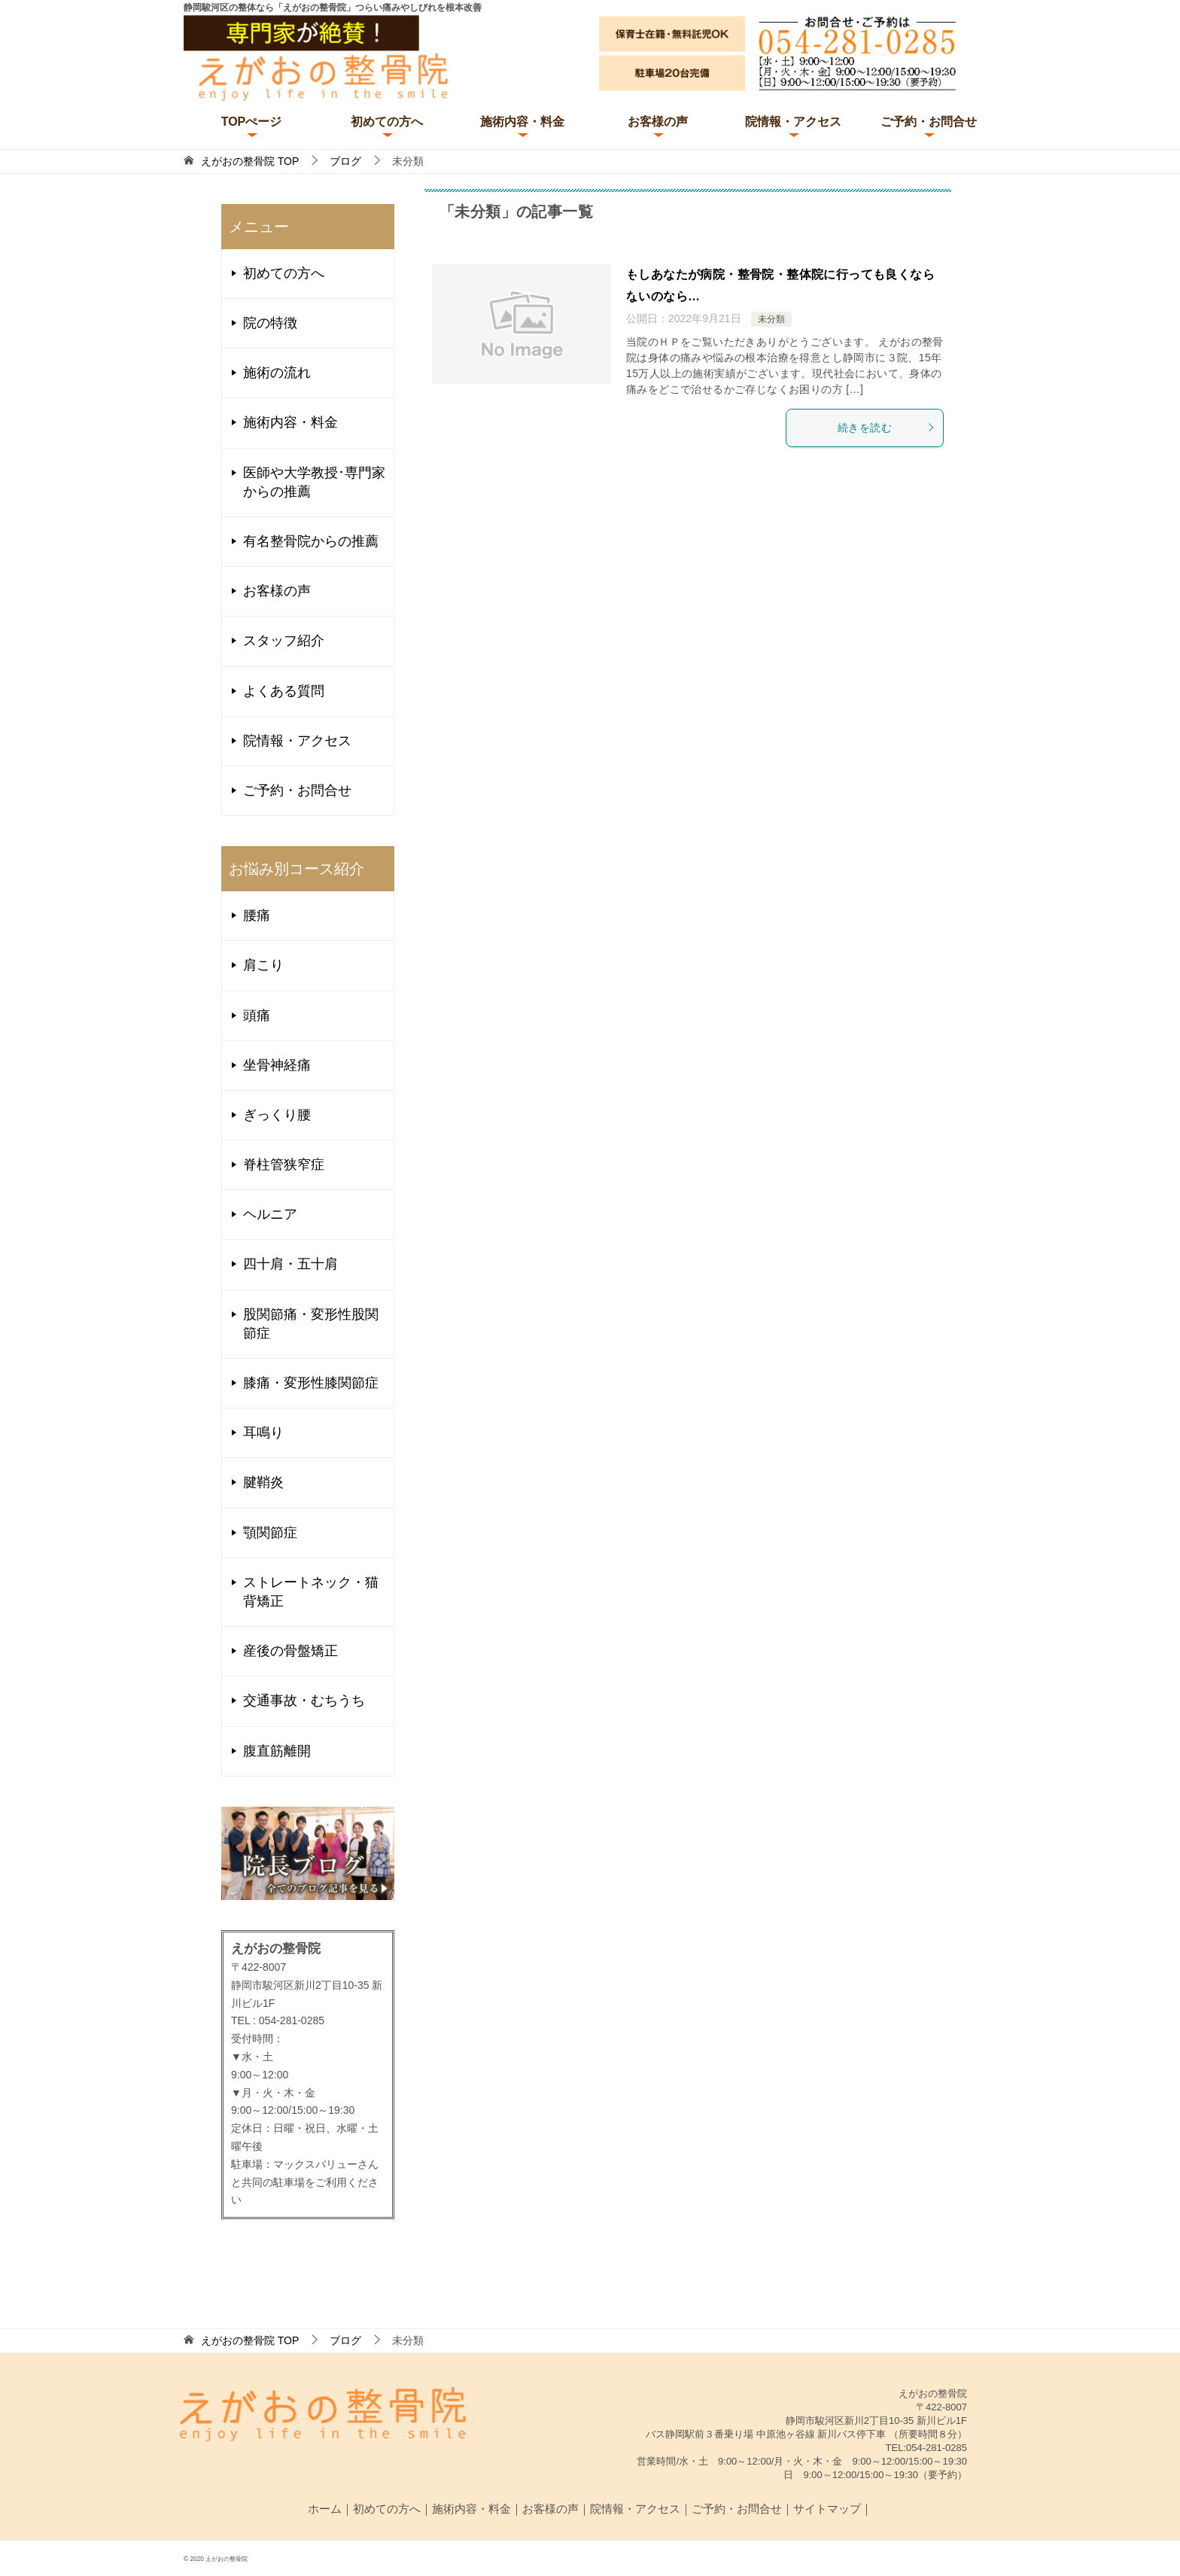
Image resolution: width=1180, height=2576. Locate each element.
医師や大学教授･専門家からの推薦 (314, 482)
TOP (250, 161)
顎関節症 (270, 1532)
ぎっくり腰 (277, 1114)
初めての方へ (387, 121)
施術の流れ (277, 372)
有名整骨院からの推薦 (311, 541)
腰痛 (256, 915)
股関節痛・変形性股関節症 (311, 1324)
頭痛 (256, 1015)
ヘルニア (270, 1214)
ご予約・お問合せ (928, 121)
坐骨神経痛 (277, 1065)
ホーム (325, 2508)
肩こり (263, 965)
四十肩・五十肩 (290, 1263)
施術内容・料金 (522, 121)
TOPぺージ (251, 121)
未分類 (771, 319)
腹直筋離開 (277, 1750)
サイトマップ (827, 2508)
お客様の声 (658, 121)
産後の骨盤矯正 (290, 1650)
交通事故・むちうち (304, 1700)
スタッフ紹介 (283, 640)
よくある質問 (283, 691)
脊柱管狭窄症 (283, 1164)
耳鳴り (263, 1432)
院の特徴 (270, 322)
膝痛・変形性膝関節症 (311, 1382)
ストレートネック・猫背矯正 (311, 1592)
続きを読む (886, 428)
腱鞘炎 (263, 1482)
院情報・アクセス (793, 121)
